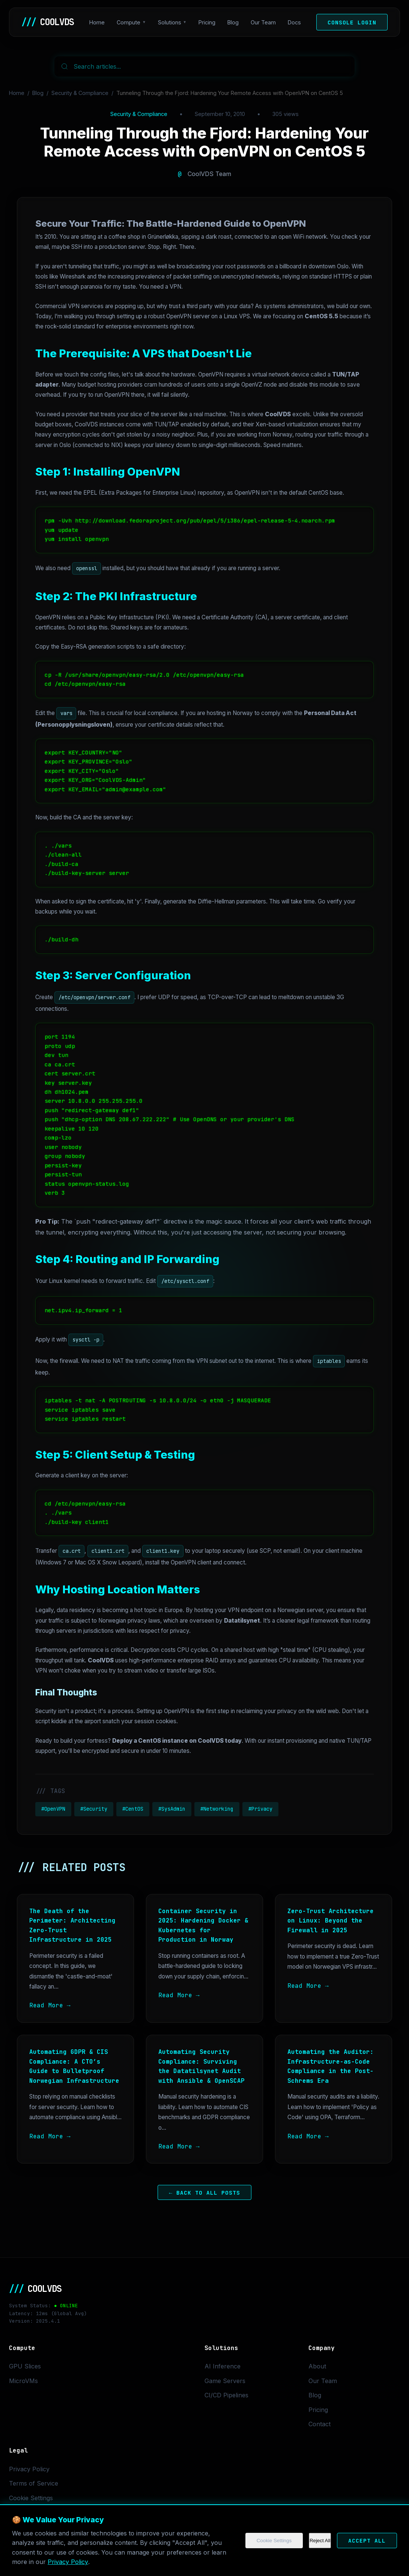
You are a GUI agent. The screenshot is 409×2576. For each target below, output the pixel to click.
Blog (233, 22)
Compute (128, 22)
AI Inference (222, 2366)
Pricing (206, 22)
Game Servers (224, 2381)
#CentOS (132, 1808)
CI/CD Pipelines (226, 2395)
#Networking (216, 1808)
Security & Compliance (79, 93)
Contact (319, 2424)
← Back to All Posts (204, 2192)
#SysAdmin (171, 1808)
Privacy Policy (68, 2561)
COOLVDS (47, 22)
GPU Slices (25, 2366)
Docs (294, 22)
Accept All (367, 2540)
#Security (93, 1808)
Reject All (320, 2540)
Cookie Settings (274, 2540)
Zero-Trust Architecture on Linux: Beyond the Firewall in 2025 (330, 1920)
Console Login (352, 22)
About (317, 2366)
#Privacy (260, 1808)
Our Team (263, 22)
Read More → (50, 2005)
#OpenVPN (53, 1808)
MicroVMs (23, 2381)
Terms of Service (33, 2483)
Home (97, 22)
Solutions (169, 22)
